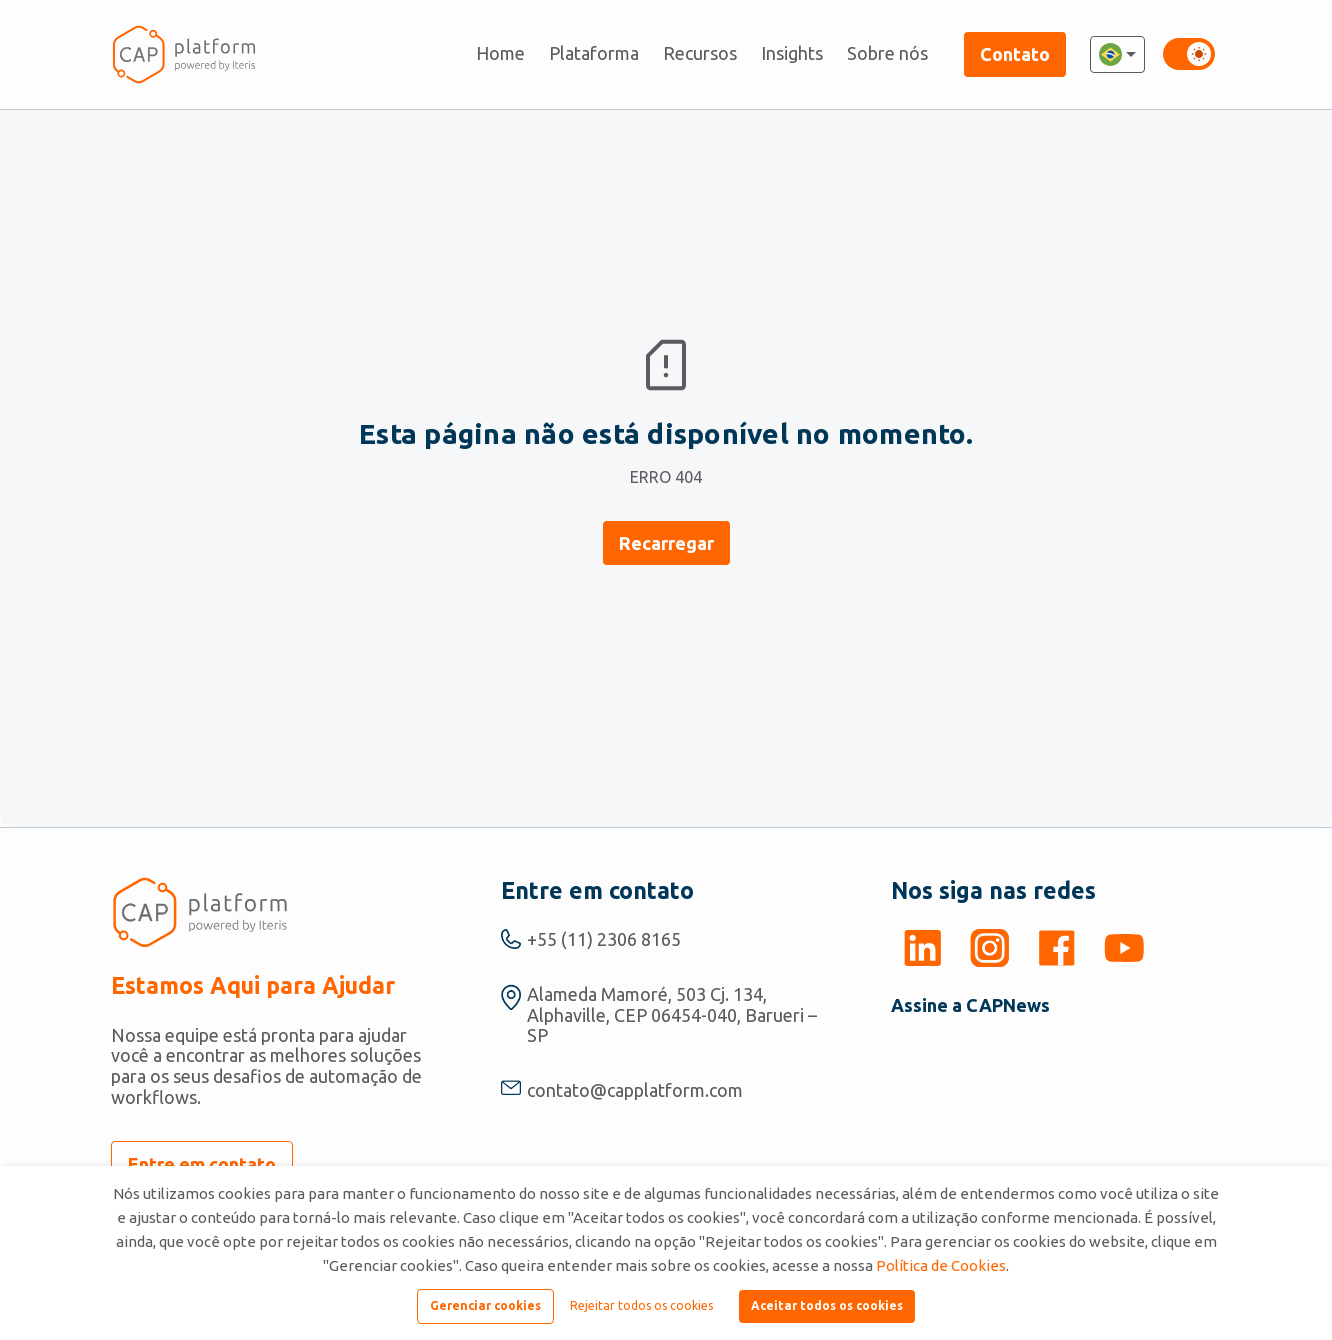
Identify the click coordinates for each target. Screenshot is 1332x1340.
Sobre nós (887, 53)
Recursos (700, 53)
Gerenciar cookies (485, 1305)
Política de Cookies (941, 1265)
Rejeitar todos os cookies (641, 1305)
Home (500, 53)
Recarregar (666, 543)
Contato (1015, 54)
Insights (792, 53)
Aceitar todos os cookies (827, 1305)
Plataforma (594, 53)
